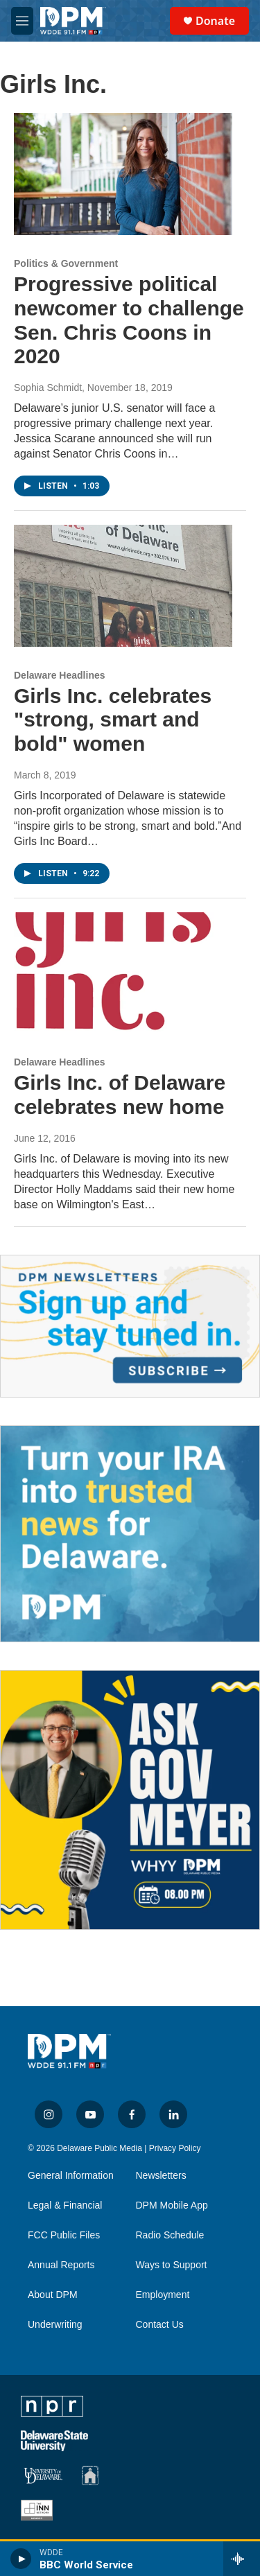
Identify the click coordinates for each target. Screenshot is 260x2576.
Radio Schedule (170, 2235)
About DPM (53, 2295)
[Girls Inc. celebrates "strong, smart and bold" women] (123, 586)
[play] (21, 2559)
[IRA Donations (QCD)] (130, 1534)
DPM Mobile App (172, 2205)
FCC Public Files (64, 2235)
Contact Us (160, 2325)
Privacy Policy (175, 2148)
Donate (215, 21)
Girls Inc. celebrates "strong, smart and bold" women (112, 720)
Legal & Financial (65, 2205)
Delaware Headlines (59, 675)
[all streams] (241, 2558)
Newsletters (161, 2175)
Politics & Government (66, 263)
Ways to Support (171, 2265)
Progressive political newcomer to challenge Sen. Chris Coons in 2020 (129, 319)
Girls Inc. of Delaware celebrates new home (119, 1094)
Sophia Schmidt (48, 387)
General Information (71, 2175)
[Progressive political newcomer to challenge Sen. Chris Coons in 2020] (123, 174)
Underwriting (55, 2325)
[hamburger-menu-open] (22, 21)
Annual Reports (61, 2265)
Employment (163, 2295)
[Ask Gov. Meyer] (130, 1800)
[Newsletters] (130, 1326)
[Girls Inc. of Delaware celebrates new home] (123, 973)
